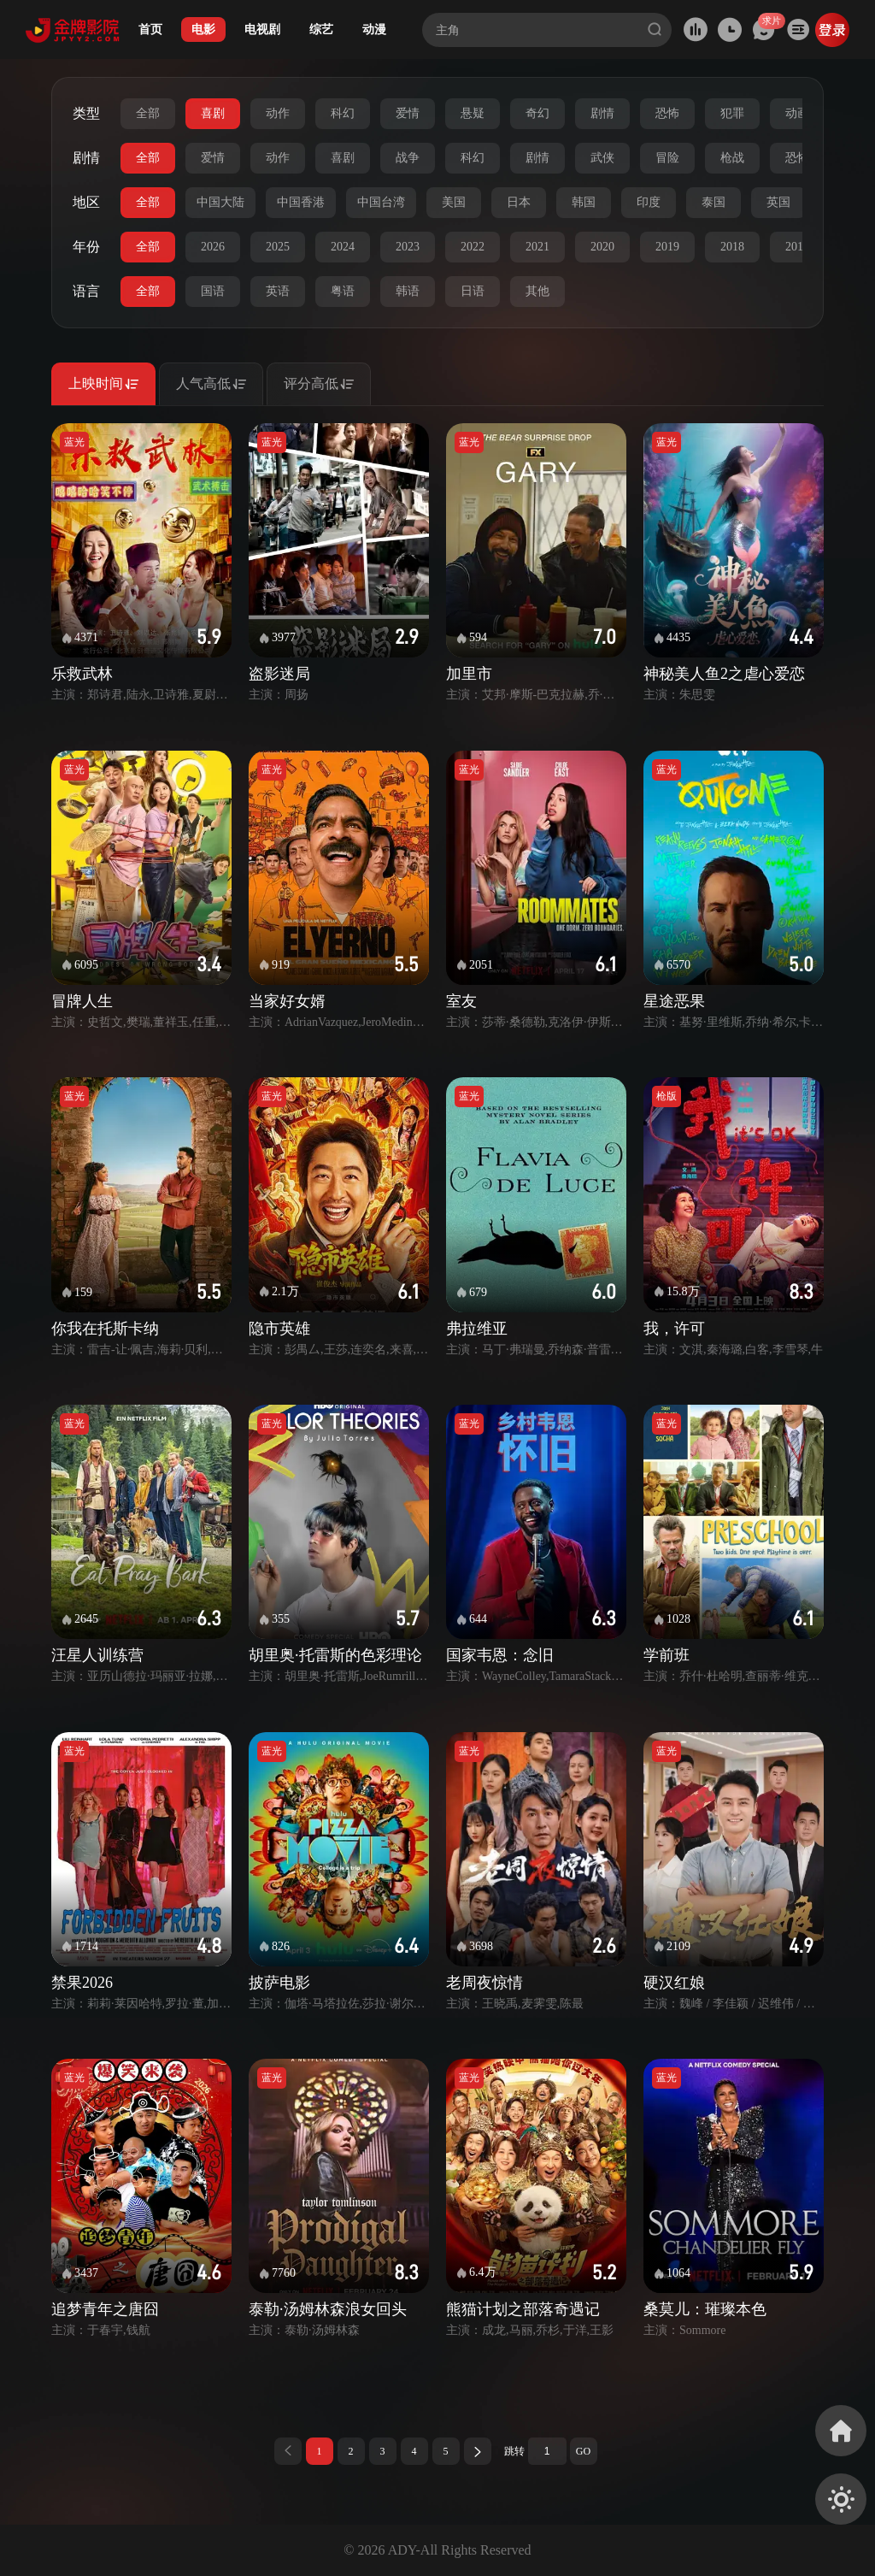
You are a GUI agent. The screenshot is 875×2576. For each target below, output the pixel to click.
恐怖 (667, 113)
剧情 (602, 113)
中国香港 (301, 202)
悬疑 (472, 113)
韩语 (408, 291)
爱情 (408, 113)
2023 (408, 246)
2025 (278, 246)
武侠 (602, 157)
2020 (602, 246)
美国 (454, 202)
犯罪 (732, 113)
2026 (213, 246)
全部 (148, 113)
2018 (732, 246)
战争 (408, 157)
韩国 (584, 202)
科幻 (343, 113)
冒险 (667, 157)
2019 (667, 246)
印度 (649, 202)
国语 (213, 291)
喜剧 (213, 113)
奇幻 (537, 113)
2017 (797, 246)
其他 (537, 291)
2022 (472, 246)
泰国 (713, 202)
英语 (278, 291)
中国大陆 (220, 202)
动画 (797, 113)
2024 (343, 246)
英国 (778, 202)
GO (583, 2451)
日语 (472, 291)
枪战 (732, 157)
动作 (278, 113)
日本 (519, 202)
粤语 (343, 291)
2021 (537, 246)
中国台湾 (381, 202)
